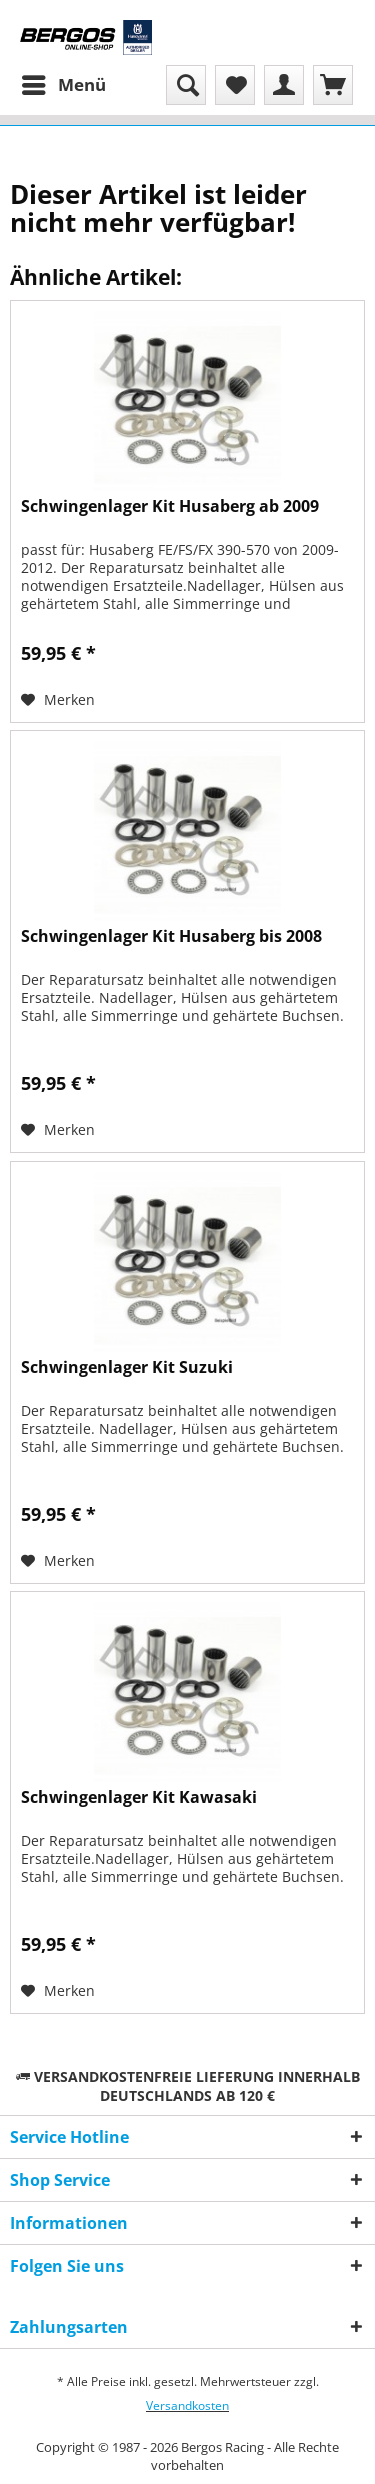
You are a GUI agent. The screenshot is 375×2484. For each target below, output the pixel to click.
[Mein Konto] (284, 85)
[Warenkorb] (333, 85)
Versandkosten (187, 2405)
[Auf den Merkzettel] (58, 700)
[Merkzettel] (235, 85)
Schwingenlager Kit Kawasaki (139, 1797)
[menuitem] (63, 85)
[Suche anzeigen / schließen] (186, 85)
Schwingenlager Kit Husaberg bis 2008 (171, 936)
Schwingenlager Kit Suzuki (127, 1367)
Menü (64, 82)
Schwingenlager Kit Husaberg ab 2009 (170, 506)
